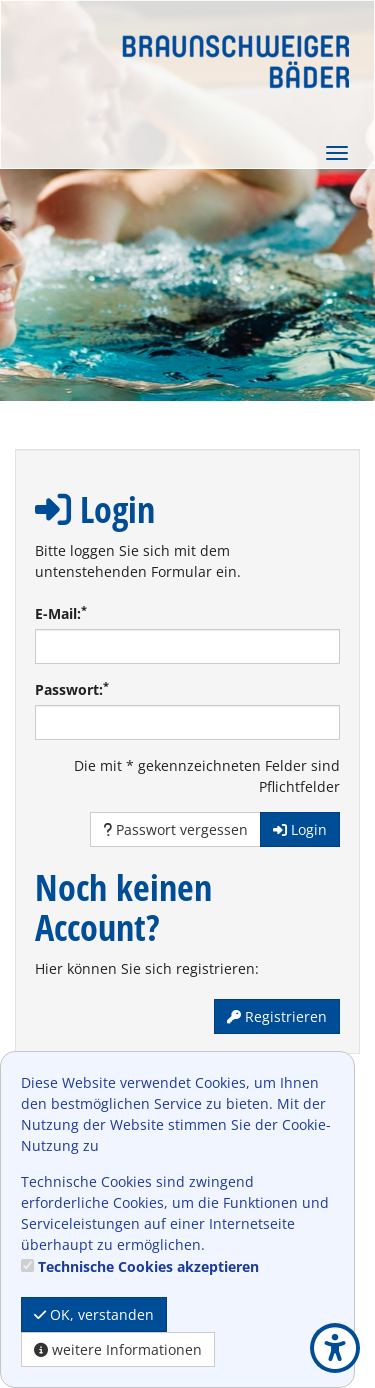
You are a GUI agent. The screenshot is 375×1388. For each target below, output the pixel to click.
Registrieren (277, 1016)
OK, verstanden (94, 1314)
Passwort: (72, 689)
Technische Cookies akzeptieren (148, 1266)
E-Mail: (61, 613)
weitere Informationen (118, 1349)
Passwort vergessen (175, 829)
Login (300, 829)
